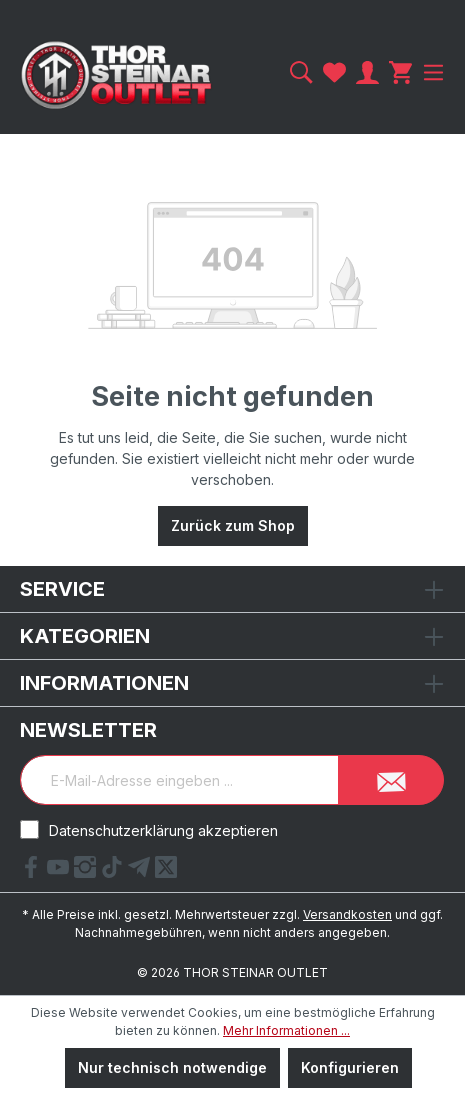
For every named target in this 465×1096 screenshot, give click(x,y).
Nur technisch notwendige (172, 1067)
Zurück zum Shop (233, 525)
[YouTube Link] (60, 872)
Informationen (104, 683)
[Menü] (431, 72)
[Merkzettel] (334, 72)
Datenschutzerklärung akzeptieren (163, 830)
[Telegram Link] (141, 872)
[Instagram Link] (87, 872)
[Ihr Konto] (367, 72)
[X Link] (166, 872)
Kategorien (85, 636)
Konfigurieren (350, 1067)
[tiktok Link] (114, 872)
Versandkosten (347, 914)
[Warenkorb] (400, 72)
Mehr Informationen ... (286, 1030)
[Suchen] (301, 72)
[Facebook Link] (33, 872)
